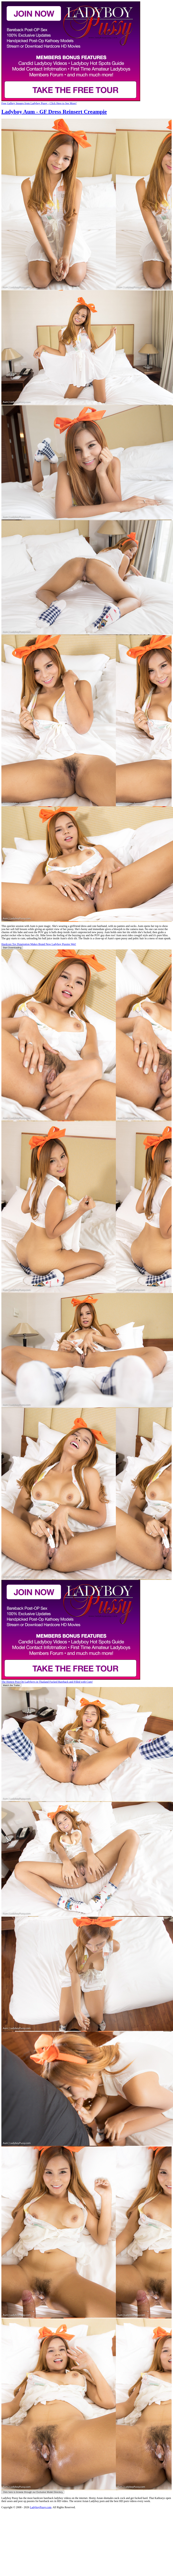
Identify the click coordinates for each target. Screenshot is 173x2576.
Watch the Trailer (11, 1685)
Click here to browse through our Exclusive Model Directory (33, 2492)
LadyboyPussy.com (40, 2507)
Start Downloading (12, 947)
